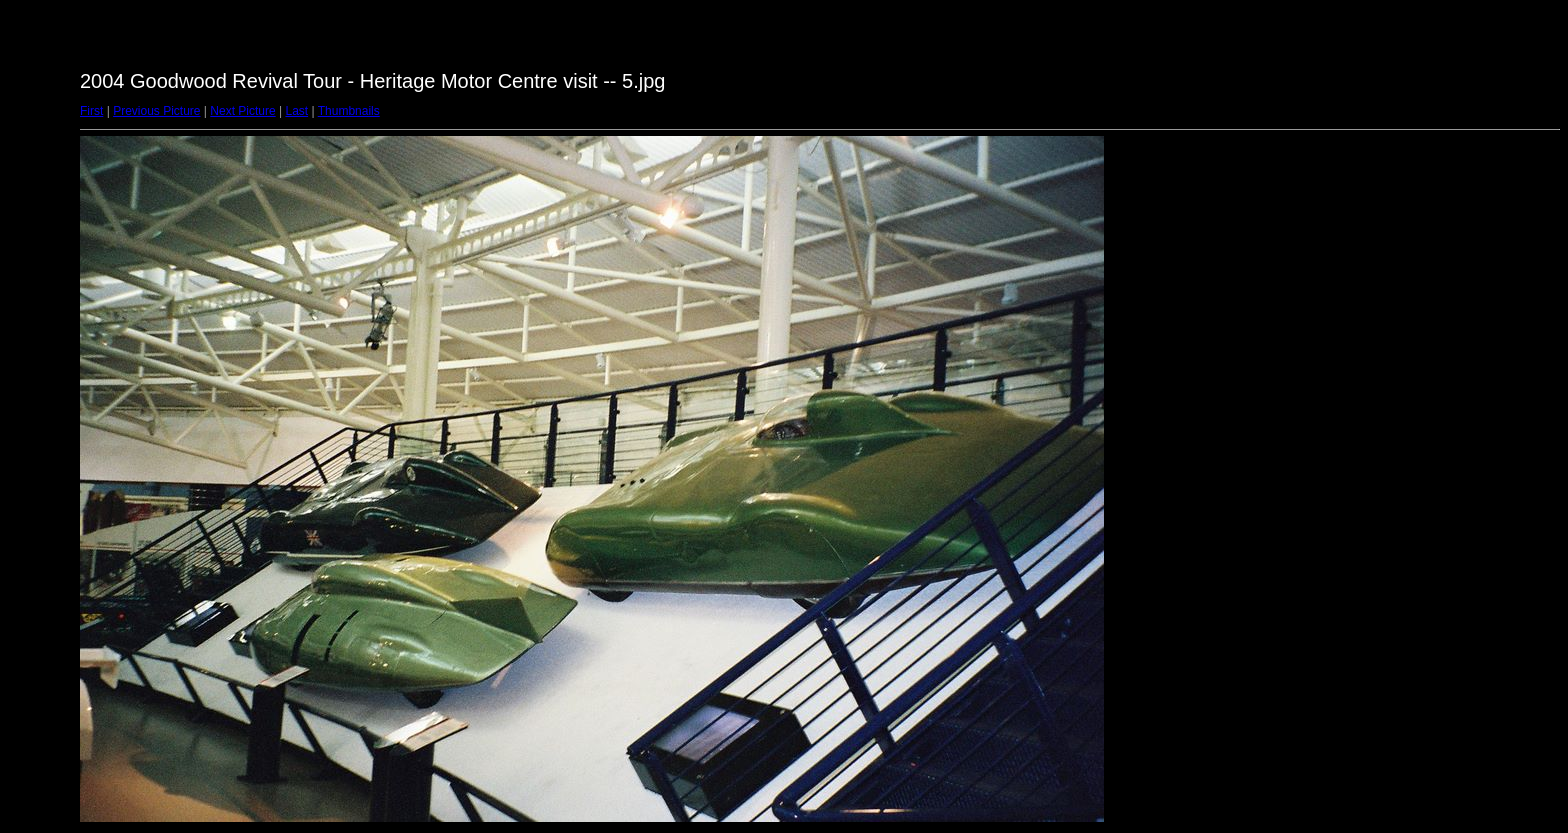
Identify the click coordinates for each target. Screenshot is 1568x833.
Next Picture (242, 111)
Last (296, 111)
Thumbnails (349, 111)
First (91, 111)
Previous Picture (156, 111)
